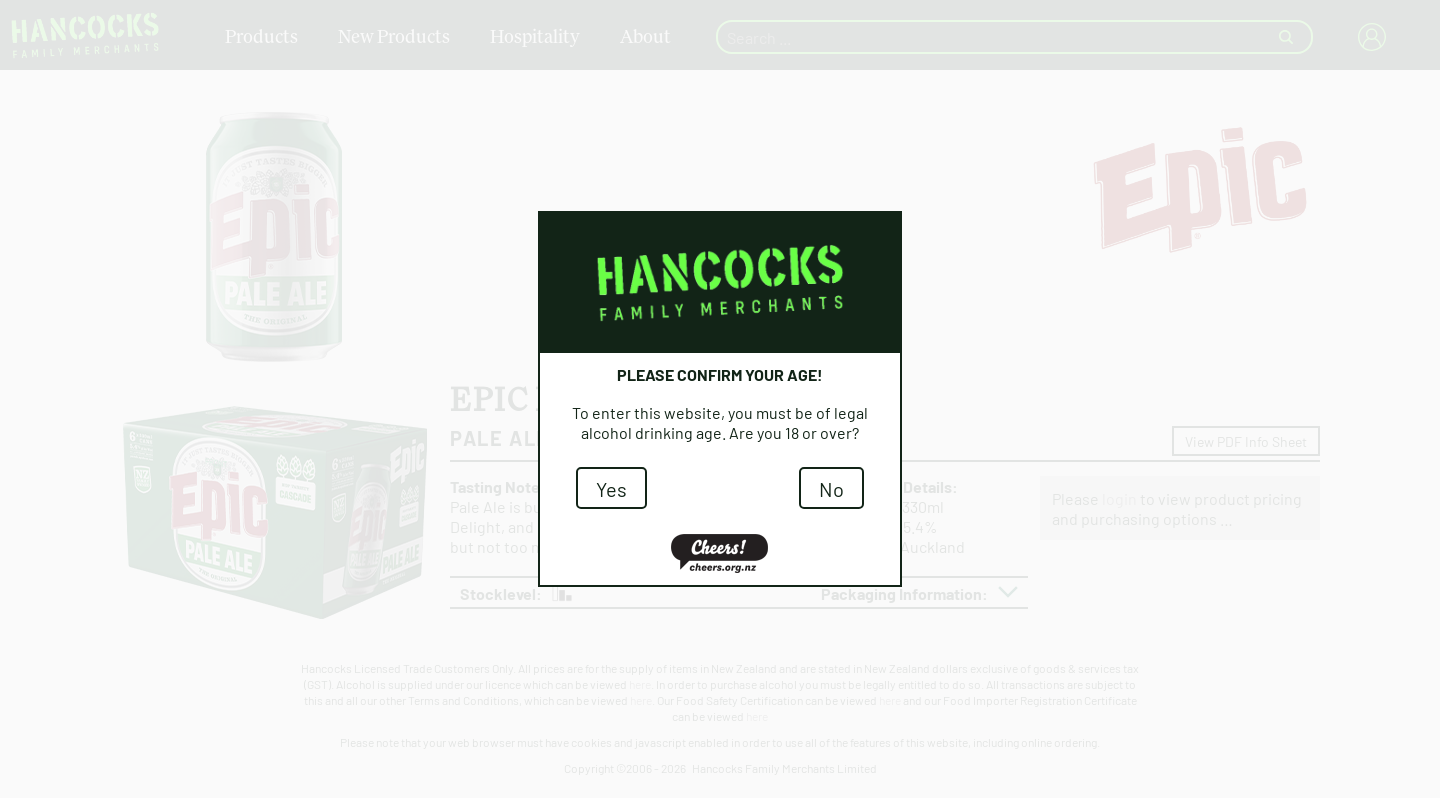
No (831, 488)
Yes (611, 488)
